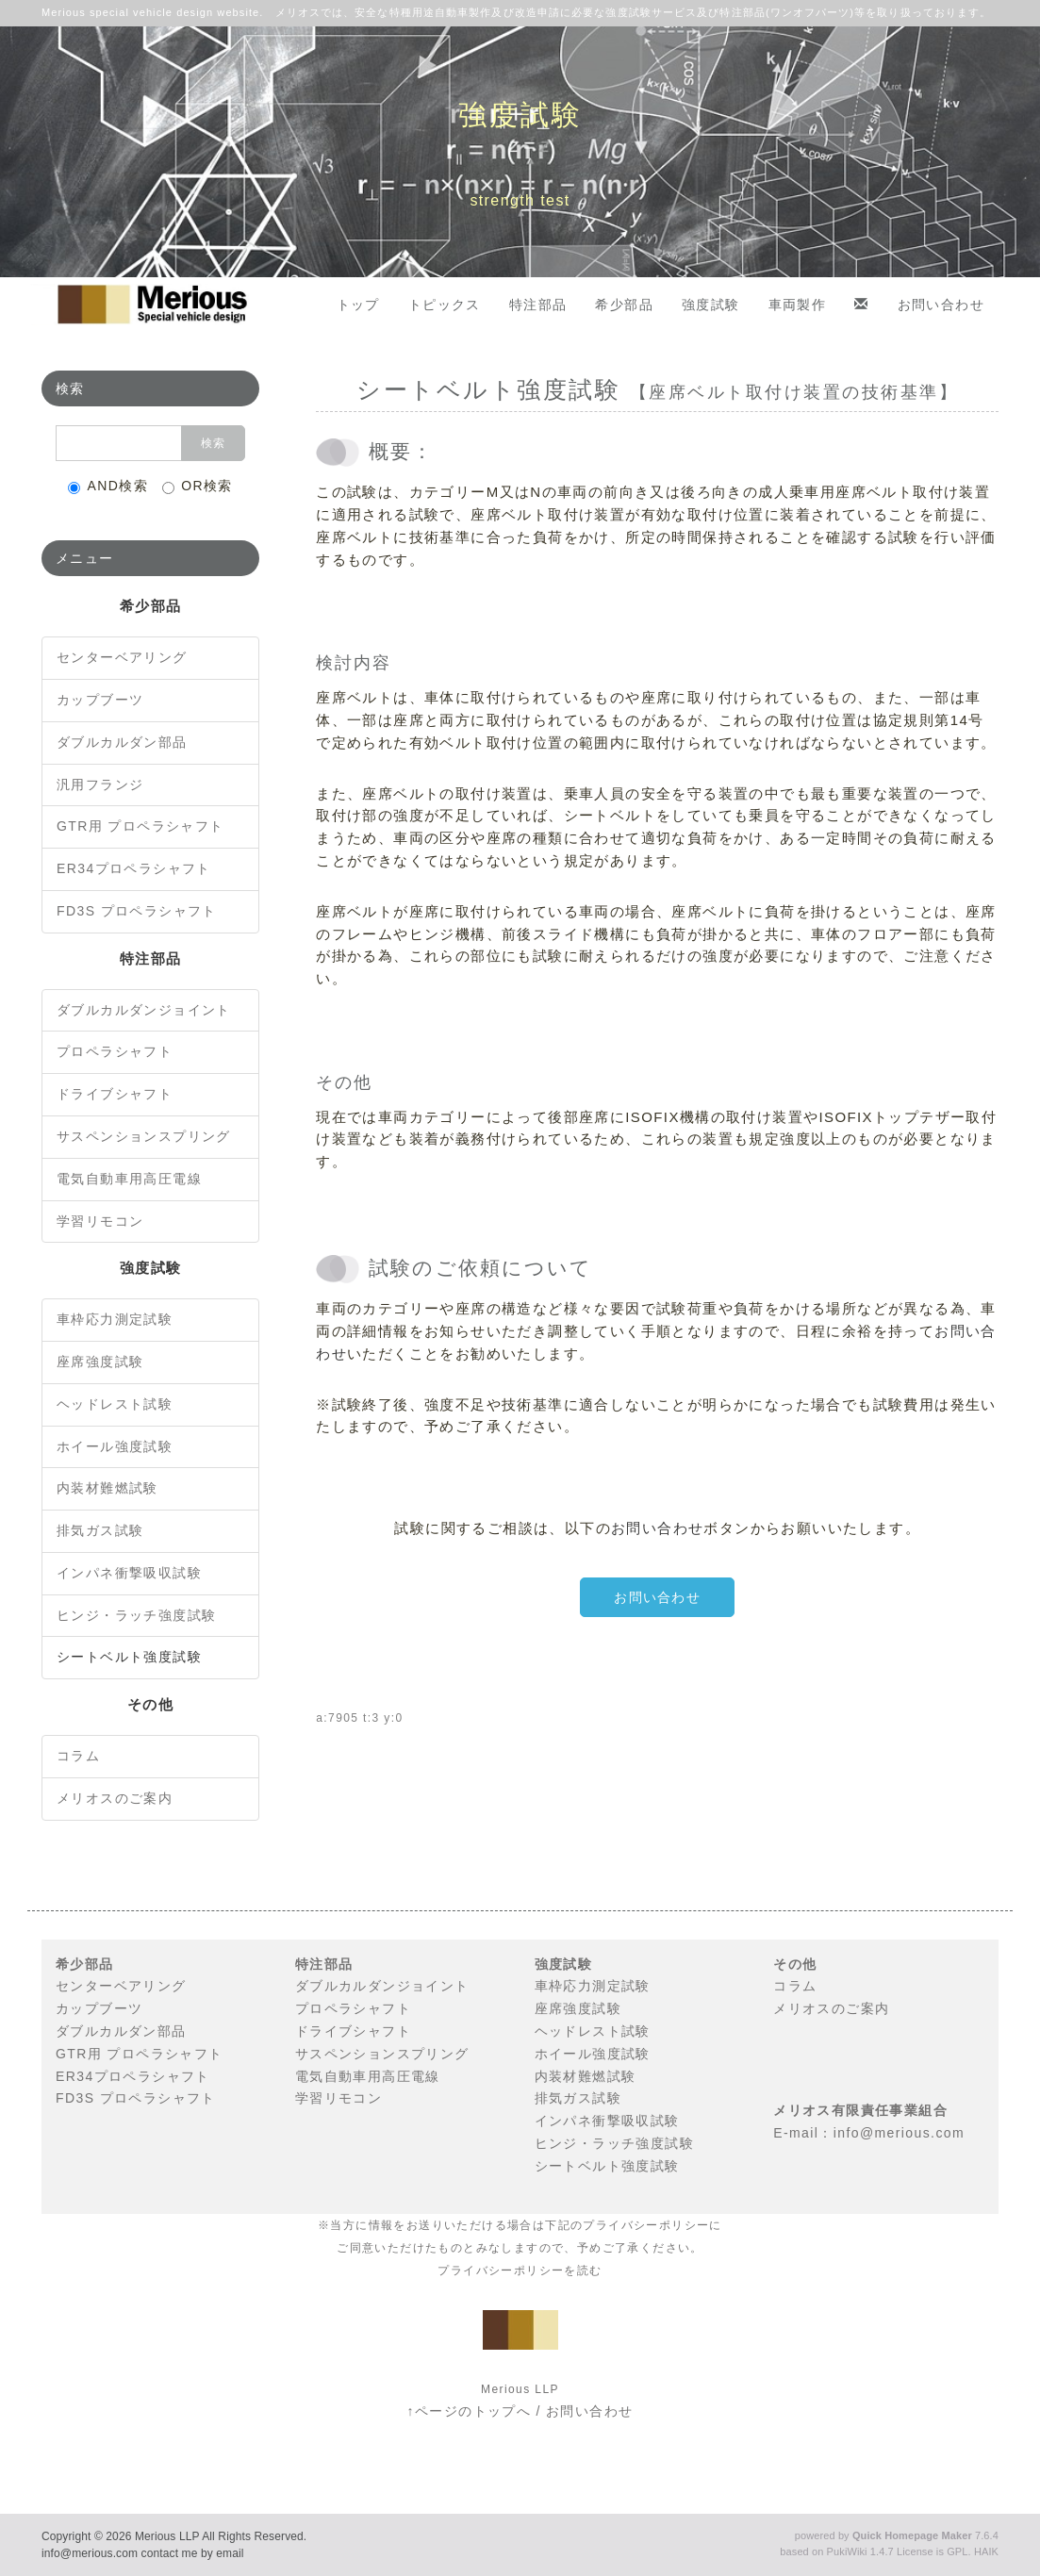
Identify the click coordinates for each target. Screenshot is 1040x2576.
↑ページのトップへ (469, 2411)
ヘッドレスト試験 (115, 1404)
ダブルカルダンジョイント (144, 1009)
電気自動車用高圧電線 (129, 1178)
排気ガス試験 (100, 1530)
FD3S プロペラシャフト (137, 910)
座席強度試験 (100, 1361)
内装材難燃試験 (107, 1487)
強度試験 (711, 304)
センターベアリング (122, 657)
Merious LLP (167, 2536)
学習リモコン (100, 1221)
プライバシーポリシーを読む (519, 2270)
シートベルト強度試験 (129, 1656)
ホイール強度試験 (115, 1446)
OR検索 (197, 486)
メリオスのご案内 (115, 1798)
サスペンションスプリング (144, 1136)
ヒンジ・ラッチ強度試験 (136, 1615)
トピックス (444, 304)
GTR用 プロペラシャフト (140, 826)
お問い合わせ (941, 304)
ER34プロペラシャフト (134, 868)
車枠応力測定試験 (115, 1319)
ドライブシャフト (115, 1093)
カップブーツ (100, 699)
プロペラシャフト (115, 1051)
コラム (78, 1755)
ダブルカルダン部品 (122, 742)
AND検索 (108, 486)
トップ (358, 304)
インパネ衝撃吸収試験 (129, 1572)
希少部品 (624, 304)
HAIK (986, 2551)
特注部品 (538, 304)
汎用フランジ (100, 784)
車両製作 (797, 304)
